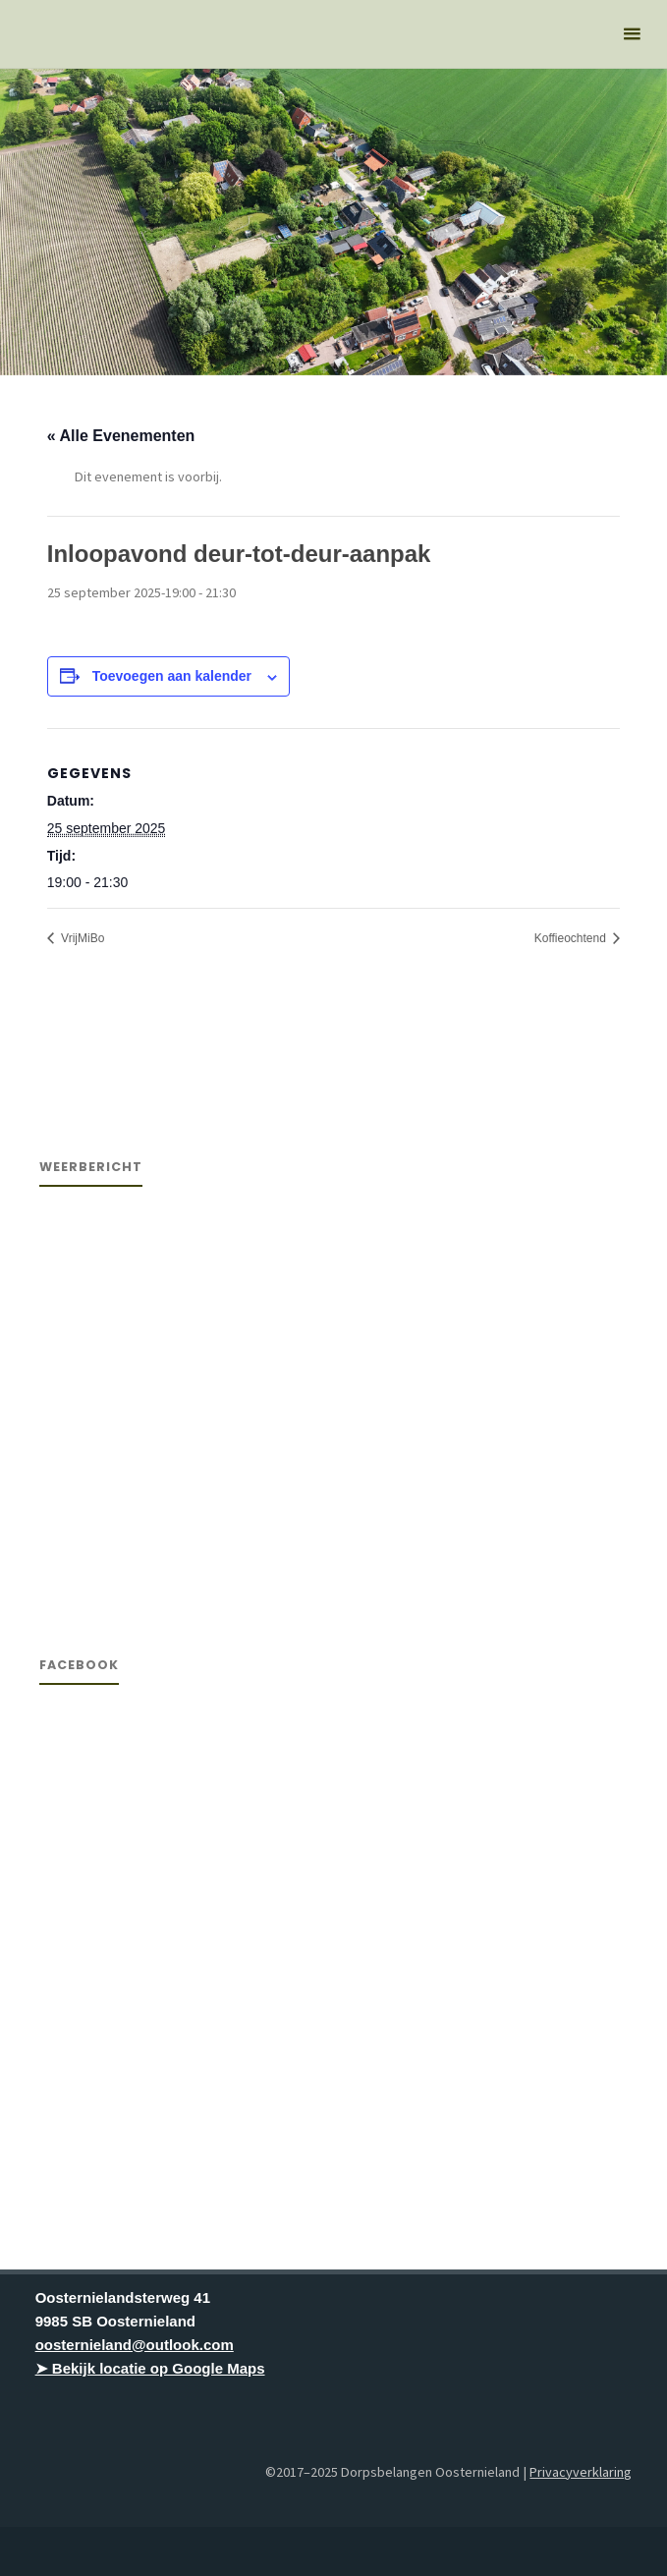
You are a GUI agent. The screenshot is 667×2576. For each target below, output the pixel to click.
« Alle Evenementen (121, 435)
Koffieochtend (572, 938)
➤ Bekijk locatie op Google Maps (150, 2368)
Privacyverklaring (580, 2472)
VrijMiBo (81, 938)
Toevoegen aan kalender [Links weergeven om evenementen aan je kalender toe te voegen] (171, 676)
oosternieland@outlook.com (134, 2344)
